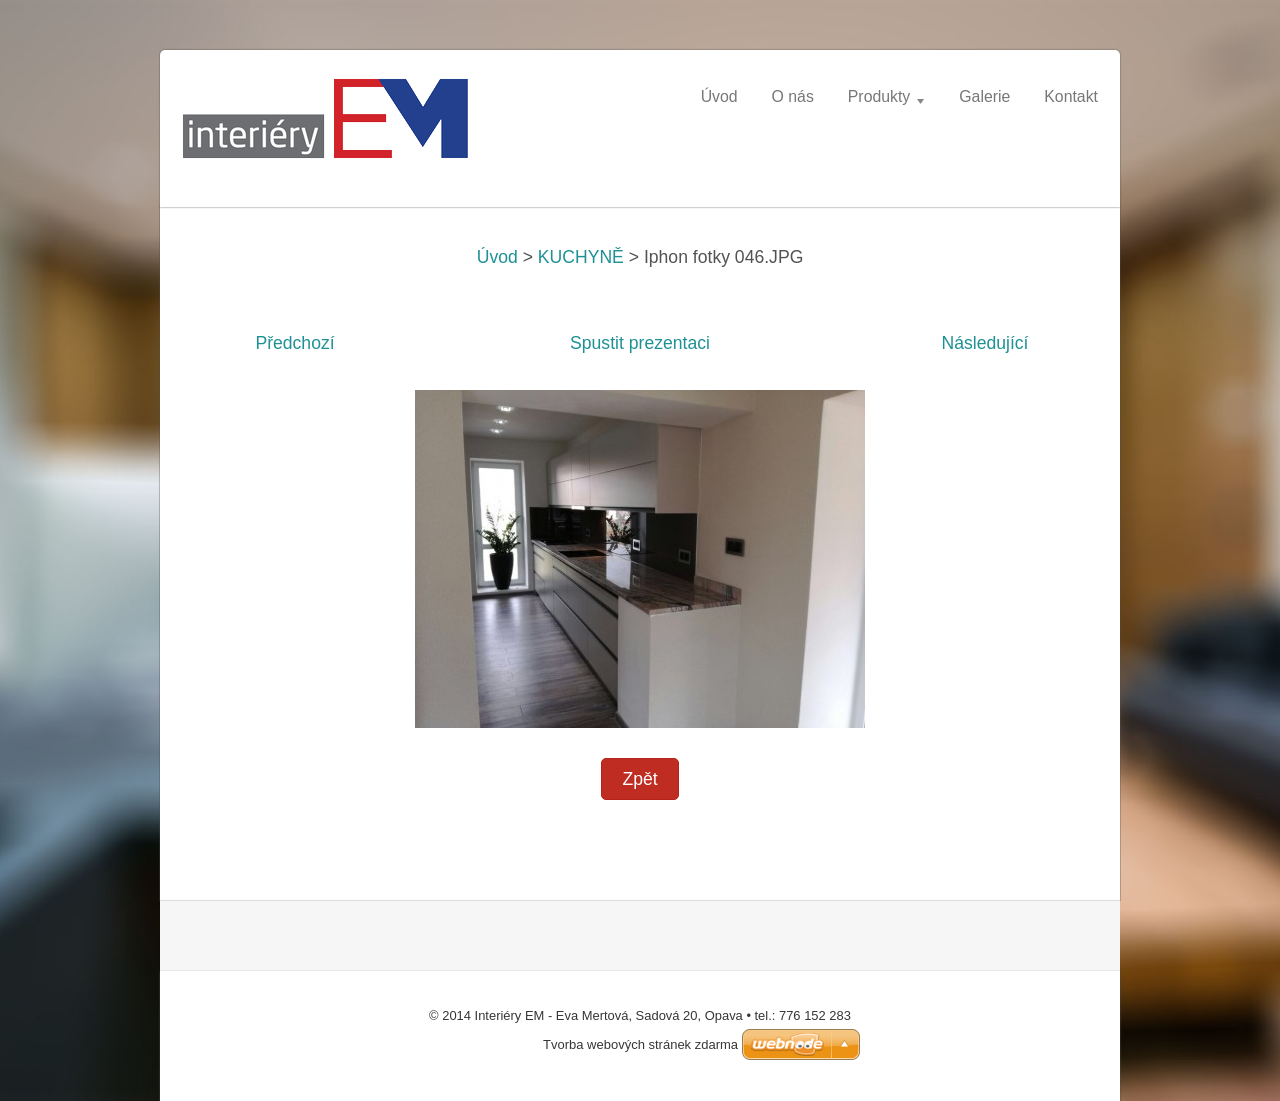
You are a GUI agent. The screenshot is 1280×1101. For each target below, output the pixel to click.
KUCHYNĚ (581, 257)
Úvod (497, 257)
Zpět (639, 779)
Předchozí (294, 343)
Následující (984, 343)
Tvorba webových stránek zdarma (640, 1044)
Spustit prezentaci (640, 343)
